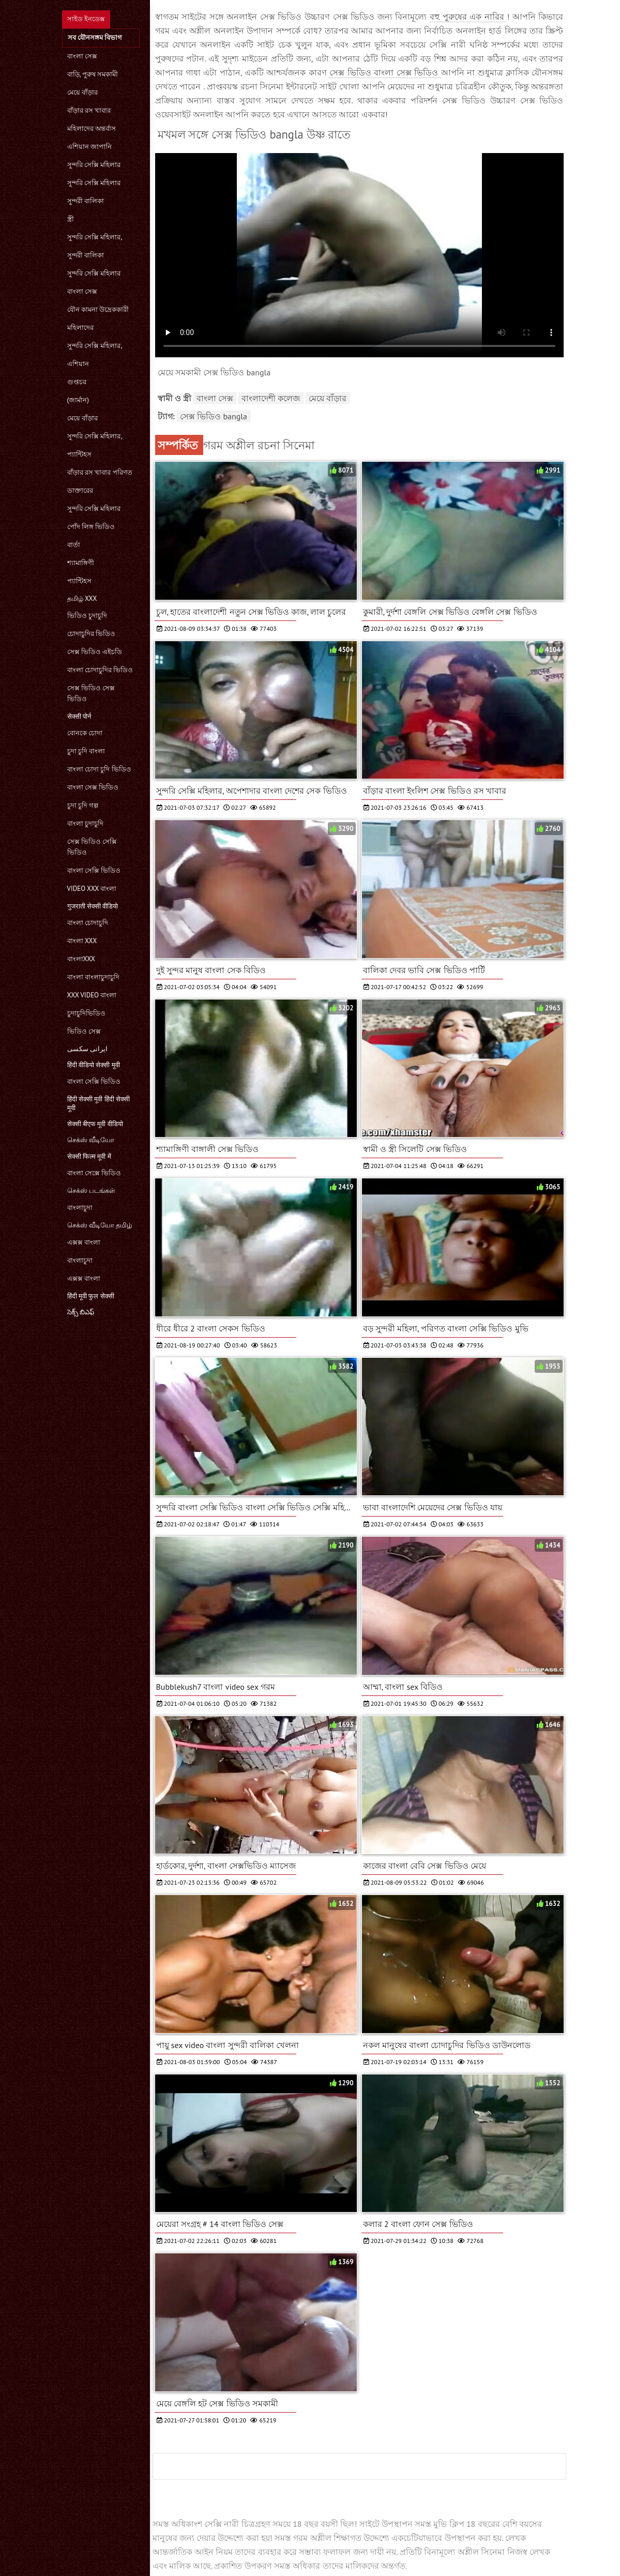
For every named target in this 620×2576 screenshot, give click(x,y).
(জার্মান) (78, 400)
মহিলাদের (80, 327)
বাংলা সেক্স (82, 56)
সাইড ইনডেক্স (86, 18)
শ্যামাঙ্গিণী (80, 562)
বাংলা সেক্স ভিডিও (93, 787)
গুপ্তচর (76, 381)
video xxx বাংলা (92, 888)
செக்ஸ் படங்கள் (91, 1190)
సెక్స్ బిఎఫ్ (80, 1312)
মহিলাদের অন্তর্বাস (91, 128)
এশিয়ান (78, 363)
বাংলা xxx (82, 940)
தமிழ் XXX (82, 598)
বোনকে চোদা (84, 733)
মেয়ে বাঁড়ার (82, 92)
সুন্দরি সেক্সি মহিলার (94, 164)
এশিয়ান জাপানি (89, 146)
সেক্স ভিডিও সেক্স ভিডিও (91, 693)
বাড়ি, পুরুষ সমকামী (92, 74)
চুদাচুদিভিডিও (86, 1013)
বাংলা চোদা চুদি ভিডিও (99, 769)
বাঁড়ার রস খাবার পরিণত (99, 472)
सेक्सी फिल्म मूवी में (89, 1156)
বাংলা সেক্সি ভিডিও (94, 870)
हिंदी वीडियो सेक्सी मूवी (93, 1064)
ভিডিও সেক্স (84, 1031)
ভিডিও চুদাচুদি (87, 615)
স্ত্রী (70, 219)
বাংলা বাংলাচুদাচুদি (93, 977)
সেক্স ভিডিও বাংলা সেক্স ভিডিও (385, 72)
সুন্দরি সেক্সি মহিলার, (95, 237)
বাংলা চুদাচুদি (85, 823)
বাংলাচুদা (80, 1207)
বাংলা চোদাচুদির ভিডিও (100, 669)
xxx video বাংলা (92, 995)
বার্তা (73, 544)
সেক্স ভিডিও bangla (213, 416)
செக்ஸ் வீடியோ (90, 1139)
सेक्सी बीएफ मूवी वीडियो (95, 1123)
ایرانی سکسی (87, 1048)
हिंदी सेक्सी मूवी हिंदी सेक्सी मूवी (98, 1103)
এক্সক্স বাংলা (83, 1242)
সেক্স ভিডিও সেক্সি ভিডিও (92, 847)
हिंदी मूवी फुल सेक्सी (90, 1296)
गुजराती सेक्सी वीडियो (92, 906)
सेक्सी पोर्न (79, 716)
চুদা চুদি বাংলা (86, 751)
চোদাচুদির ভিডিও (91, 633)
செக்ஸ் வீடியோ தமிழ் (99, 1225)
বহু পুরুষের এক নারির (468, 16)
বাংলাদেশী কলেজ (270, 398)
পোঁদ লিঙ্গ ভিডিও (91, 526)
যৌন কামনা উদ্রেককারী (98, 309)
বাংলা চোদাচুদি (87, 922)
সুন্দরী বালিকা (85, 200)
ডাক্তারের (80, 490)
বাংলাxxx (81, 958)
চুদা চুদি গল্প (83, 805)
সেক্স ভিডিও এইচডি (95, 651)
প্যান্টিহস (79, 454)
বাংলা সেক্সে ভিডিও (94, 1173)
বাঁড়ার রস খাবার (89, 110)
